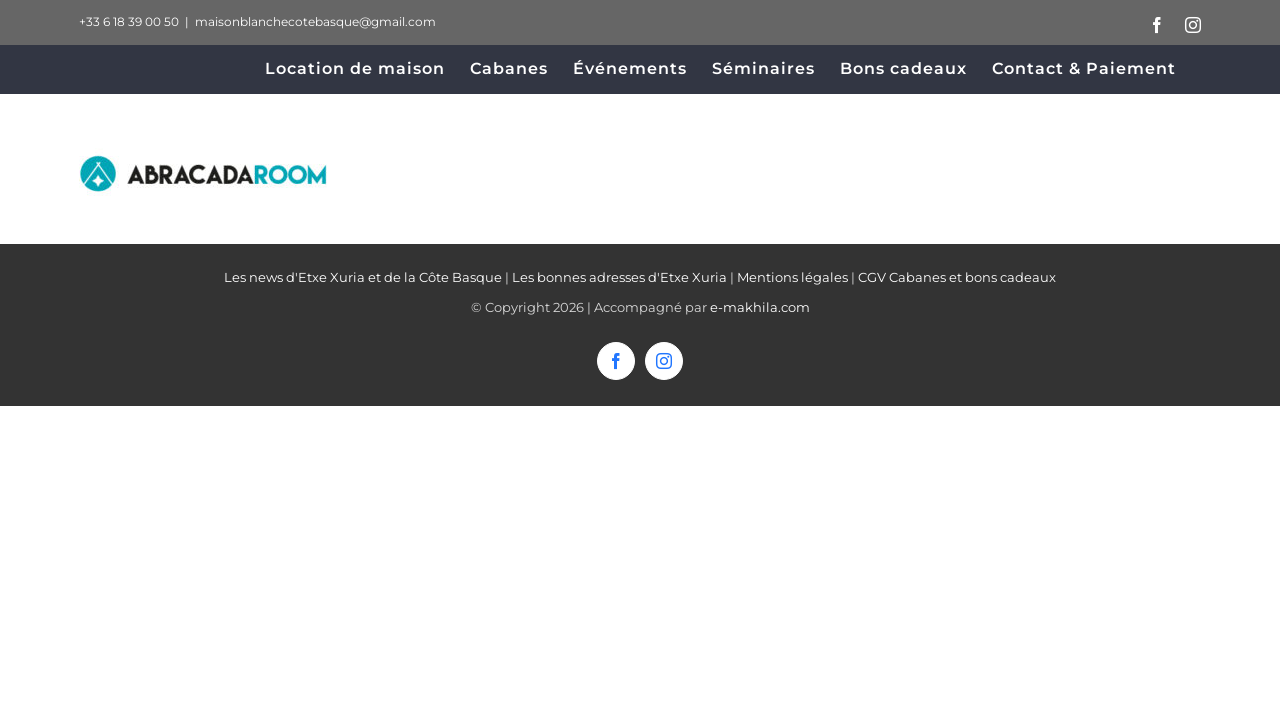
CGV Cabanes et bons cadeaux (957, 277)
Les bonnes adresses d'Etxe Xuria (619, 277)
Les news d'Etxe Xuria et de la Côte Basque (363, 277)
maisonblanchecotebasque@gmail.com (315, 21)
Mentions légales (792, 277)
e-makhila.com (760, 307)
